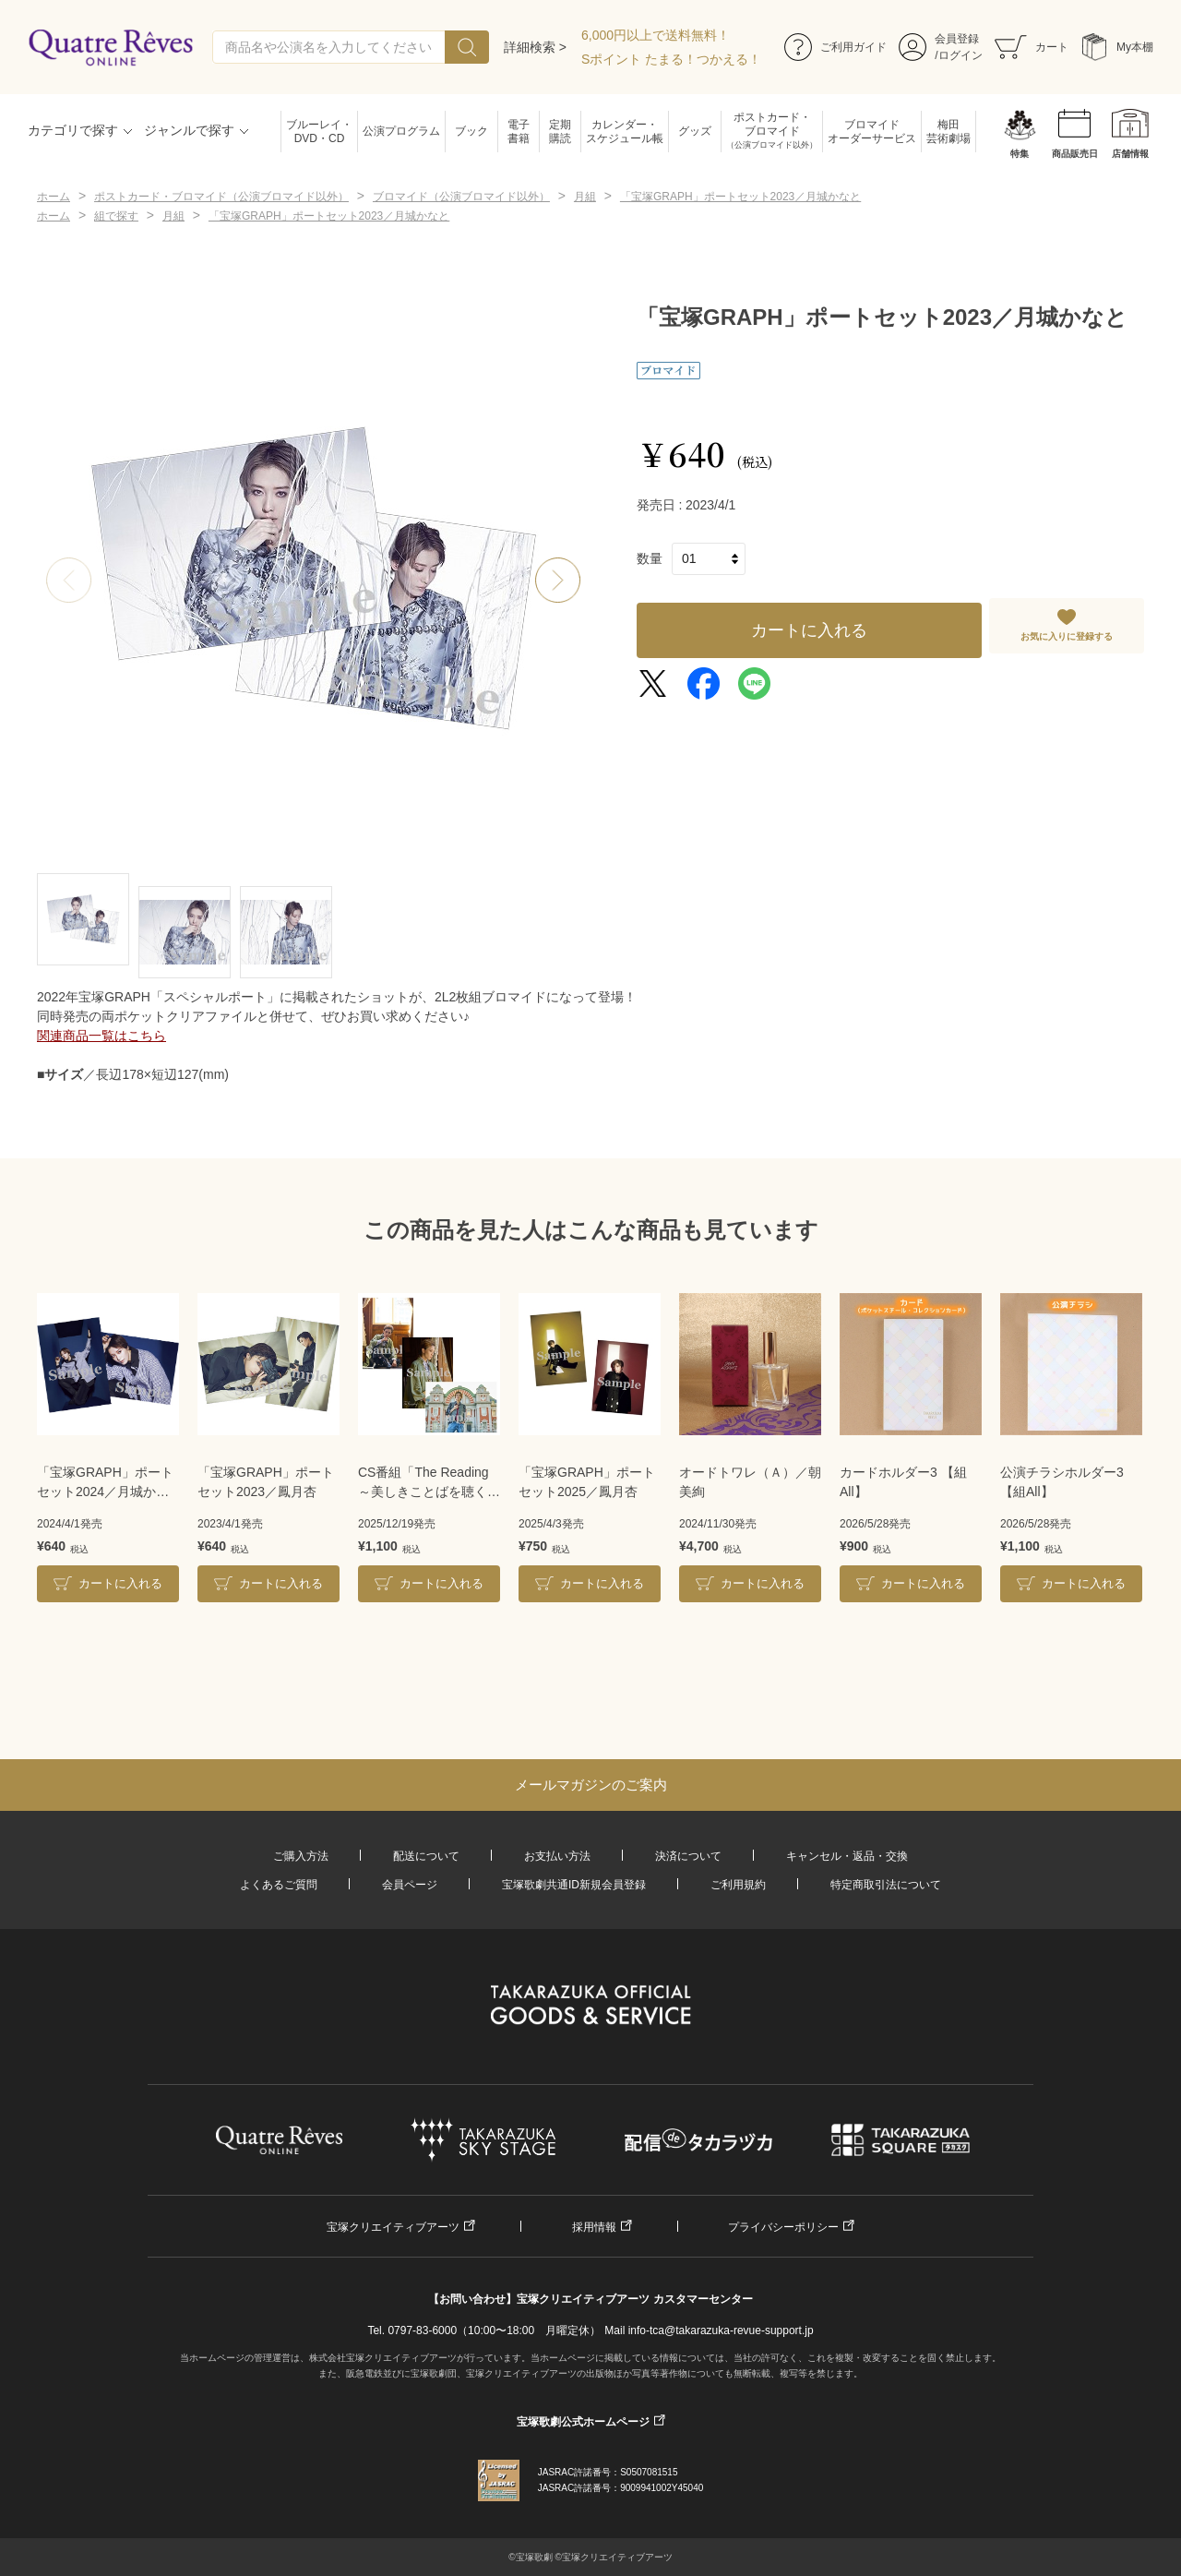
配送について (426, 1856)
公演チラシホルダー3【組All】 (1062, 1482)
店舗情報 (1130, 154)
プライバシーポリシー (783, 2227)
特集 (1019, 154)
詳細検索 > (535, 47)
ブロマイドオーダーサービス (872, 131)
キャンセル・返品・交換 (847, 1856)
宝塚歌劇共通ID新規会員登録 (574, 1884)
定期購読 (560, 131)
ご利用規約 (738, 1884)
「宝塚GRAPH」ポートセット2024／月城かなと (105, 1483)
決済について (688, 1856)
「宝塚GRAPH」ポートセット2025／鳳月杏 (587, 1482)
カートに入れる (809, 630)
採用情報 (594, 2227)
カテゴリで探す (73, 130)
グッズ (694, 131)
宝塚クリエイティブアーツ (393, 2227)
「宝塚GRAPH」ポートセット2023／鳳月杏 (265, 1482)
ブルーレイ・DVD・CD (319, 131)
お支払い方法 (557, 1856)
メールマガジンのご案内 (591, 1784)
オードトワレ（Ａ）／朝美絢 (750, 1482)
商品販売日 (1075, 154)
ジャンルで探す (189, 130)
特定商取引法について (885, 1884)
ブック (471, 131)
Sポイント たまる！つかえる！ (671, 59)
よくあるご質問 (278, 1884)
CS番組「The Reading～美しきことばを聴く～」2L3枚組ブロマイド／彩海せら (426, 1483)
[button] (558, 580)
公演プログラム (401, 131)
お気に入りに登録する (1066, 636)
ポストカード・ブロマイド (771, 131)
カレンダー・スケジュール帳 (624, 131)
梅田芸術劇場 (948, 131)
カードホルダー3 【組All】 (903, 1482)
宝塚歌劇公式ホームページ (583, 2421)
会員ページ (409, 1884)
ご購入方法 (300, 1856)
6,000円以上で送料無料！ (655, 35)
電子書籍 (518, 131)
